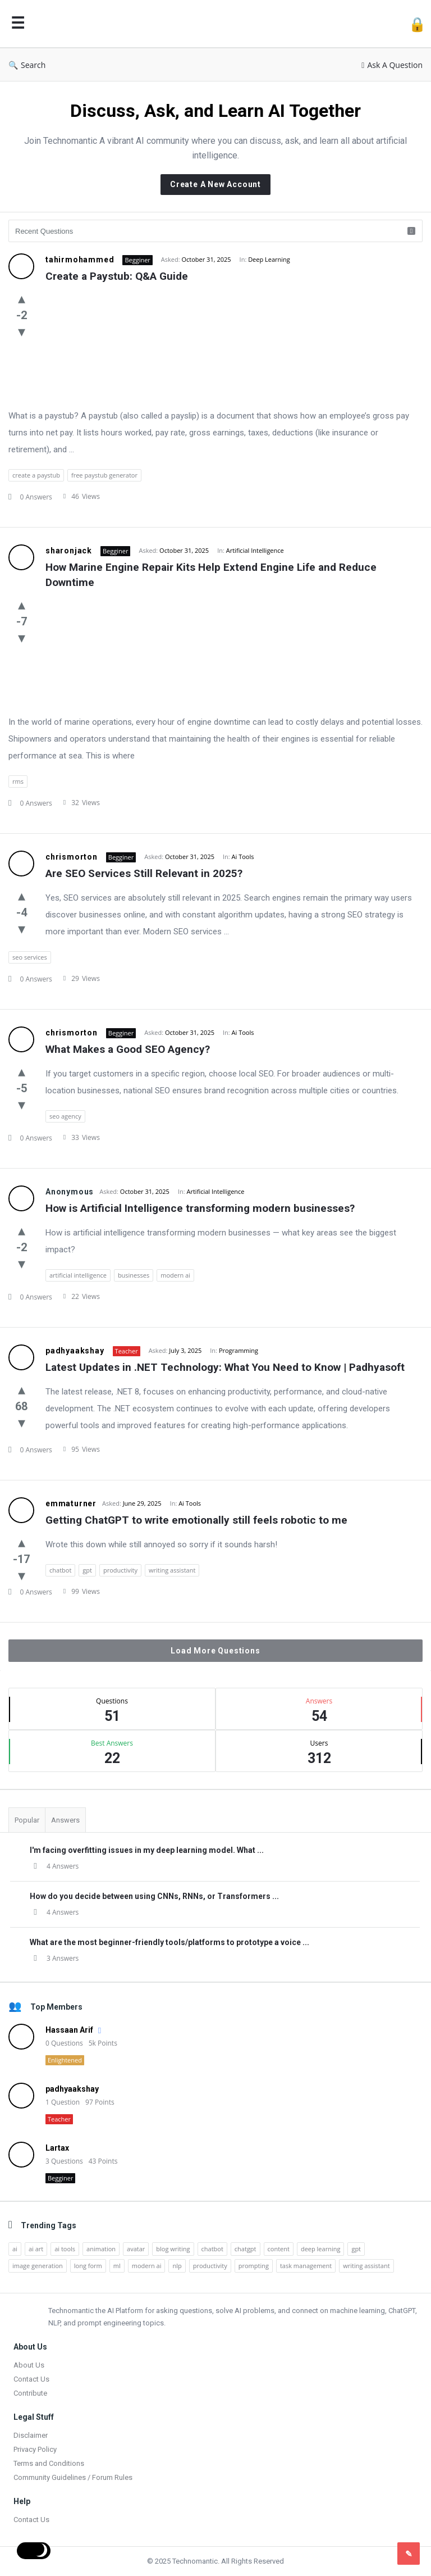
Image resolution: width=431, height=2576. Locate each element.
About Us (28, 2365)
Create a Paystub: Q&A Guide (116, 276)
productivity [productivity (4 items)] (210, 2265)
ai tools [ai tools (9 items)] (64, 2249)
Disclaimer (30, 2435)
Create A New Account (215, 184)
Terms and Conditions (48, 2463)
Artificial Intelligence (255, 550)
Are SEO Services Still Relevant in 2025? (143, 873)
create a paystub (36, 475)
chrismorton (71, 856)
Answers (65, 1820)
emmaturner (71, 1503)
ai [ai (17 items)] (14, 2249)
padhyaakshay (74, 1350)
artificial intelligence (78, 1275)
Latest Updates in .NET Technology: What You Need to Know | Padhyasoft (225, 1367)
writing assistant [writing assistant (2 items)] (366, 2265)
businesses (133, 1275)
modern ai (175, 1275)
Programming (238, 1350)
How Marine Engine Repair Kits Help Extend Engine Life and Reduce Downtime (212, 575)
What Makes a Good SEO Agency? (127, 1049)
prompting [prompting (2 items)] (254, 2265)
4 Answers (54, 1866)
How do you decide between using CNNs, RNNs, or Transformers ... (154, 1896)
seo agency (65, 1116)
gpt (87, 1570)
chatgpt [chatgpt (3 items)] (245, 2249)
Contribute (30, 2393)
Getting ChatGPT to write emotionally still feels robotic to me (196, 1520)
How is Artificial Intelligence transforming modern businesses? (200, 1208)
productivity (120, 1570)
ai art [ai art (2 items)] (36, 2249)
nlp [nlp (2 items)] (176, 2265)
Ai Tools (243, 856)
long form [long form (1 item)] (88, 2265)
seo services (29, 957)
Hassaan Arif (69, 2029)
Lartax (57, 2147)
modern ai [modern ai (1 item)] (147, 2265)
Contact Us (31, 2379)
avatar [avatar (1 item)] (136, 2249)
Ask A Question (392, 65)
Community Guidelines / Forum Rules (72, 2477)
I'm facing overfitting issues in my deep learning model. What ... (147, 1850)
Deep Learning (269, 259)
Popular (27, 1820)
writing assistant (172, 1570)
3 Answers (54, 1958)
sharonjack (68, 550)
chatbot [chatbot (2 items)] (212, 2249)
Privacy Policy (35, 2449)
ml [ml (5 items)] (117, 2265)
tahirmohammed (79, 259)
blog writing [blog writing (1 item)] (173, 2249)
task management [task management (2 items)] (306, 2265)
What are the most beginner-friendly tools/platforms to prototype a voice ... (169, 1942)
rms (18, 781)
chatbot (60, 1570)
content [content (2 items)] (279, 2249)
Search (26, 65)
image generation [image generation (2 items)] (37, 2265)
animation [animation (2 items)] (101, 2249)
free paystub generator (104, 475)
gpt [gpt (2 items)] (356, 2249)
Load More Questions (215, 1650)
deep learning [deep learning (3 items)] (320, 2249)
